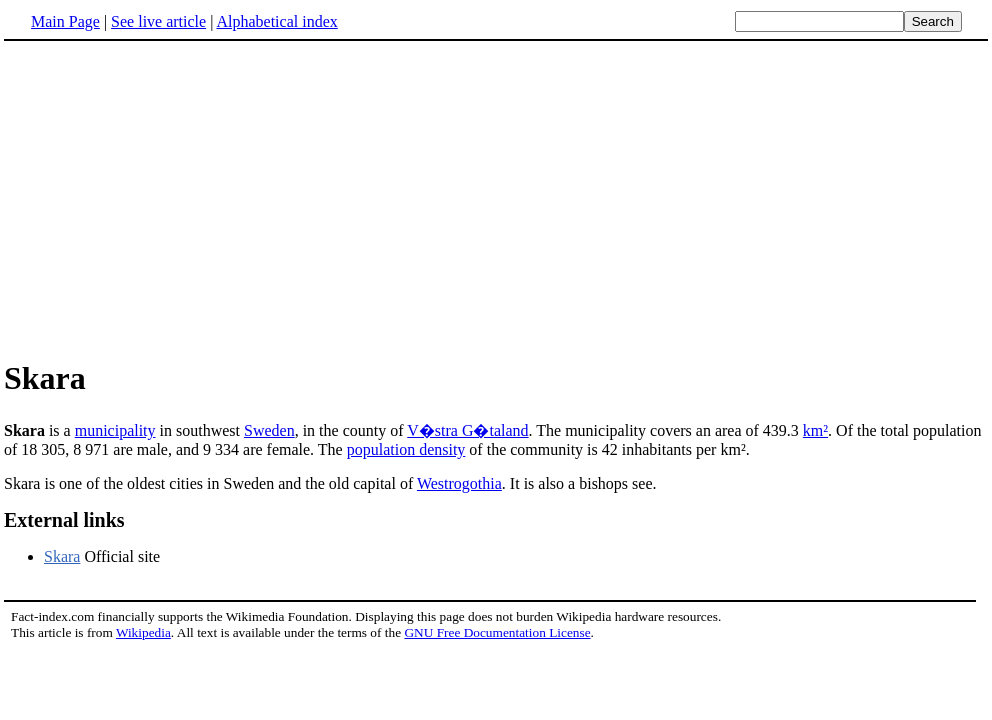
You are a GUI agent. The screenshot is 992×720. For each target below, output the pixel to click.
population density (406, 449)
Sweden (269, 430)
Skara (62, 556)
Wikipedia (143, 632)
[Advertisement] (172, 199)
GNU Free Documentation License (497, 632)
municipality (115, 430)
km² (815, 430)
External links (64, 520)
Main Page (65, 21)
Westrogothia (459, 483)
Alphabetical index (276, 21)
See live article (158, 21)
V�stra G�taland (467, 430)
